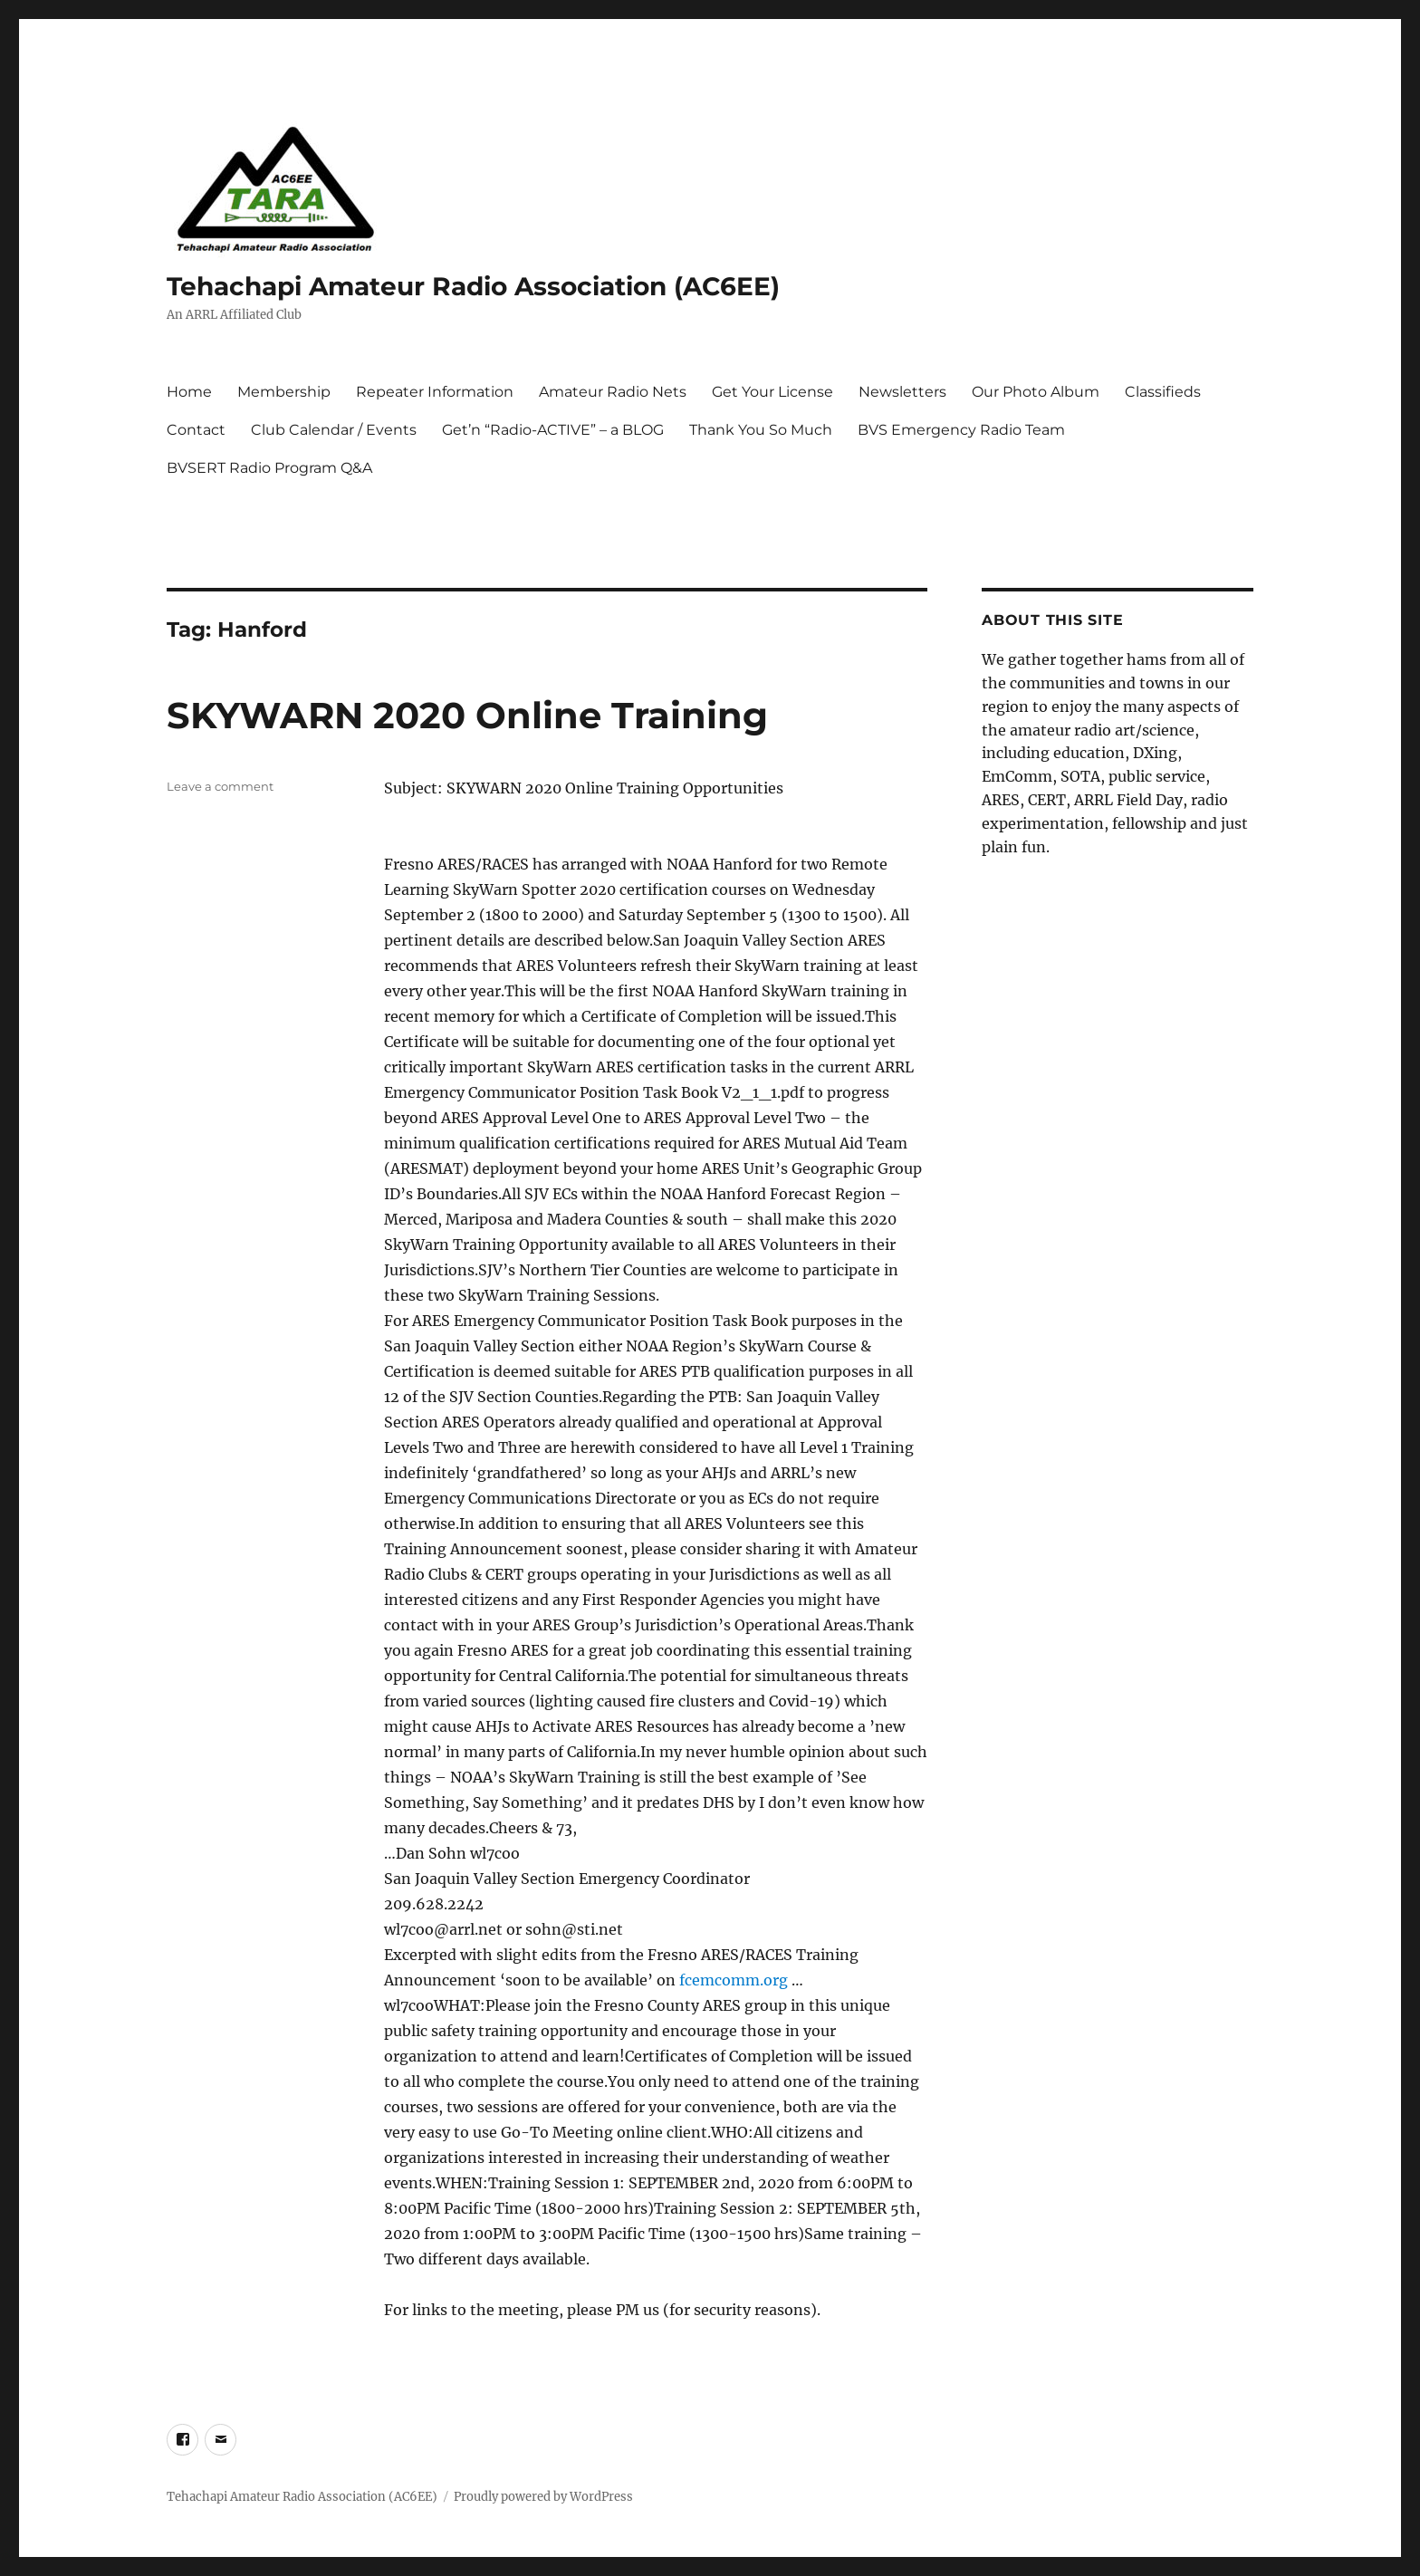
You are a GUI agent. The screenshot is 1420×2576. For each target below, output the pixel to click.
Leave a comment (220, 786)
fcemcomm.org (733, 1980)
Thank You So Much (760, 429)
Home (189, 391)
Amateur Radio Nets (612, 391)
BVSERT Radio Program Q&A (269, 467)
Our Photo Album (1035, 391)
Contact (196, 429)
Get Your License (772, 391)
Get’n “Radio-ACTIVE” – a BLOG (553, 429)
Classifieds (1163, 391)
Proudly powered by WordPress (543, 2496)
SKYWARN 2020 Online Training (467, 715)
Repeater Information (434, 391)
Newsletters (902, 391)
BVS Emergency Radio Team (961, 429)
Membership (284, 391)
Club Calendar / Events (334, 429)
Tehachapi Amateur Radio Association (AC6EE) (473, 286)
